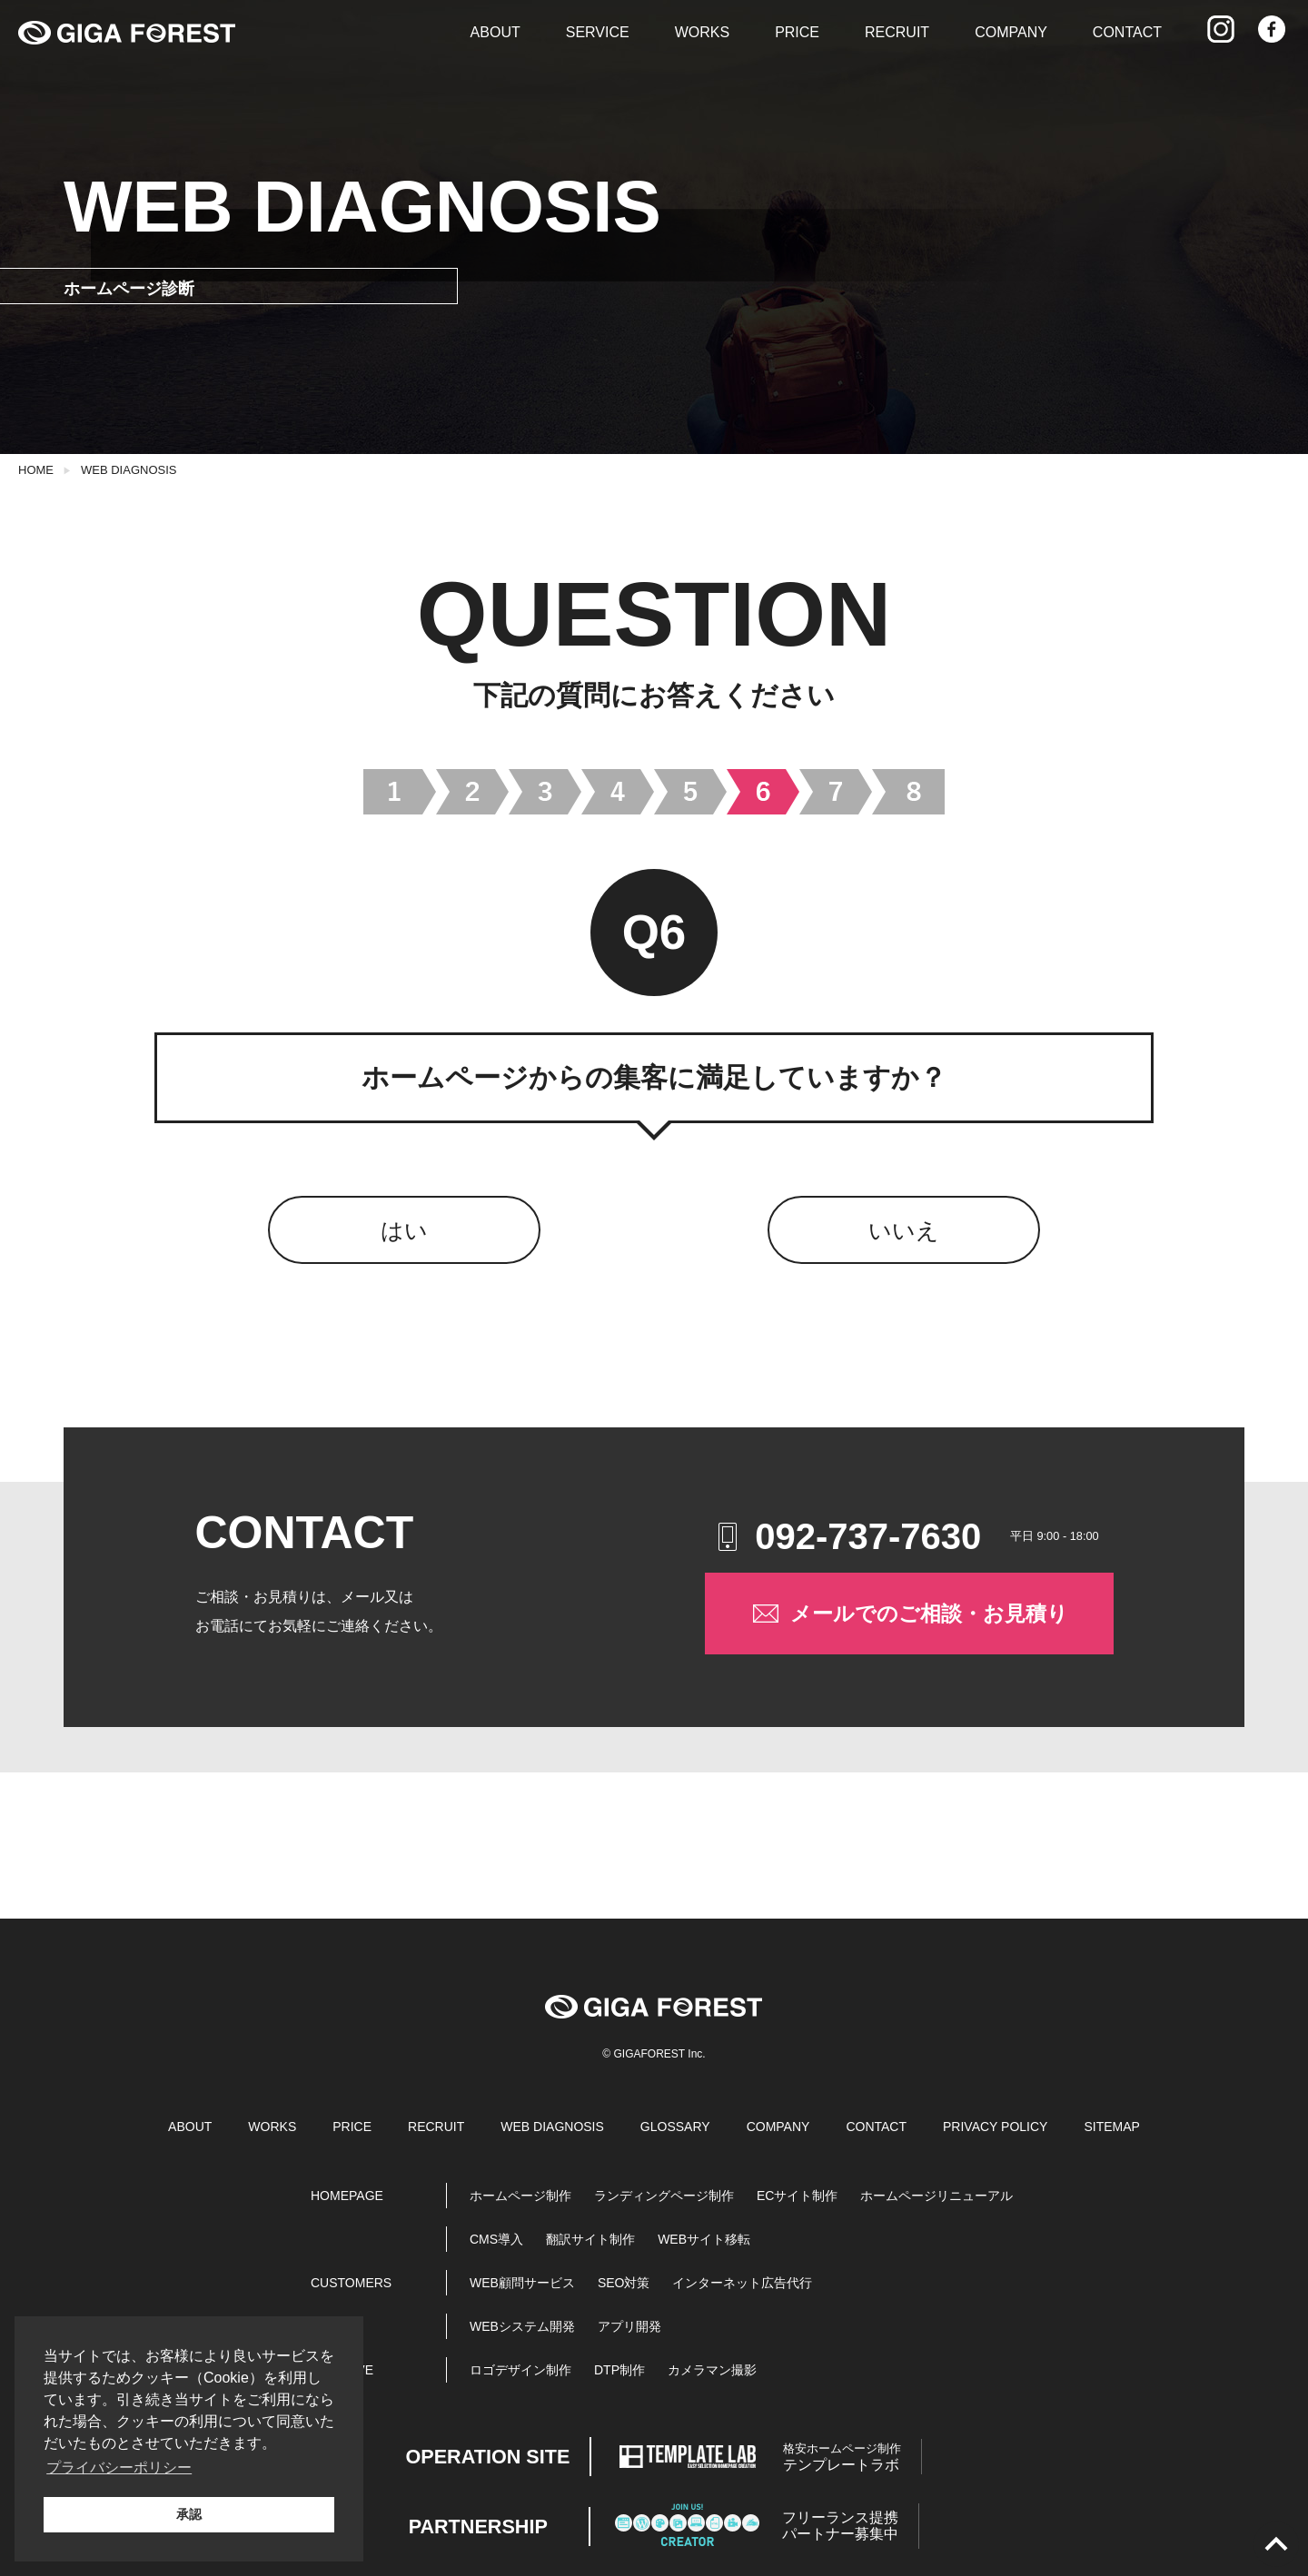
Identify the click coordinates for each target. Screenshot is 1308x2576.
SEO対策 (624, 2282)
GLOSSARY (675, 2126)
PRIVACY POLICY (995, 2126)
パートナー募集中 (840, 2525)
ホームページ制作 (520, 2195)
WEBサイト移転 (704, 2239)
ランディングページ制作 (664, 2195)
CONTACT (1127, 32)
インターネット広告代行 (742, 2282)
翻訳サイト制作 (590, 2239)
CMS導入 (496, 2239)
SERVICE (597, 32)
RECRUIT (897, 32)
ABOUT (495, 32)
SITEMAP (1111, 2126)
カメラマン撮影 (712, 2370)
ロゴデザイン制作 (520, 2370)
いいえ (903, 1230)
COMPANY (1011, 32)
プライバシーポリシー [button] (119, 2467)
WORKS (702, 32)
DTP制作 (619, 2370)
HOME (36, 470)
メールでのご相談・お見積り (908, 1613)
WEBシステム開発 (522, 2326)
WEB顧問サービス (522, 2282)
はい (404, 1230)
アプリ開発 (629, 2326)
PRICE (797, 32)
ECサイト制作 (797, 2195)
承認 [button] (189, 2514)
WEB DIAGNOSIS (128, 470)
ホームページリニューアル (936, 2195)
